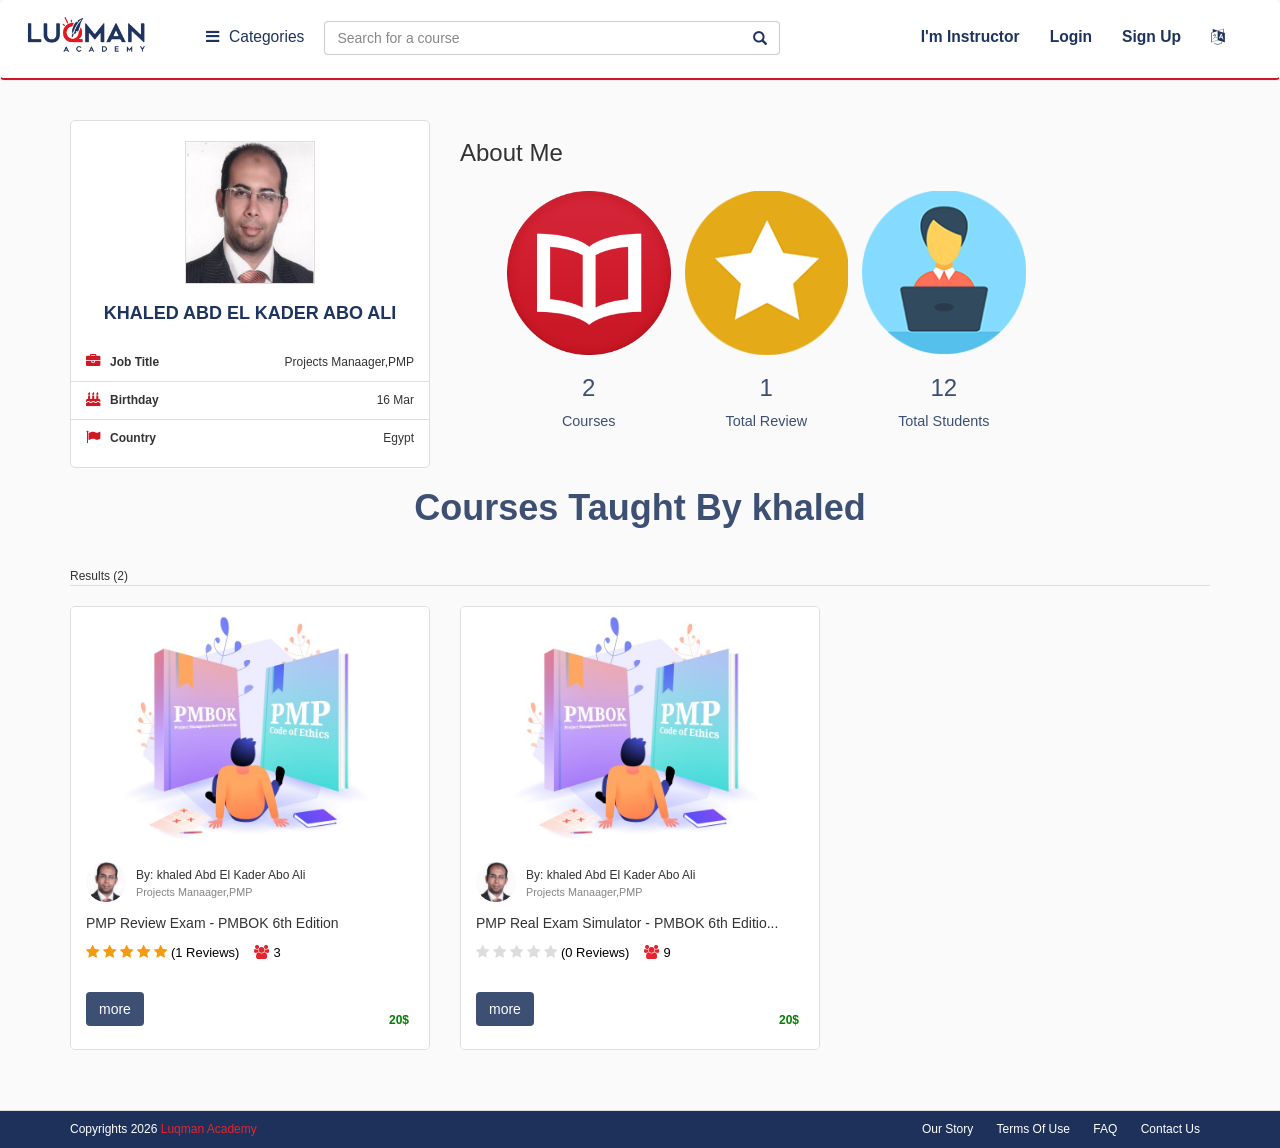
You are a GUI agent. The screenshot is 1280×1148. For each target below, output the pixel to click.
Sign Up (1151, 36)
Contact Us (1170, 1129)
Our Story (947, 1129)
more (115, 1009)
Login (1071, 36)
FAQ (1105, 1129)
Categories (255, 36)
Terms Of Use (1033, 1129)
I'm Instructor (970, 36)
